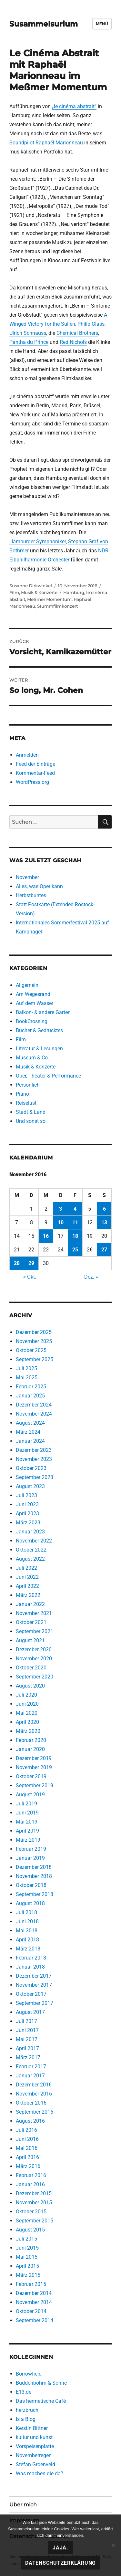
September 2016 (34, 2112)
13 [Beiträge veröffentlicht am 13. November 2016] (104, 1222)
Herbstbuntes (31, 895)
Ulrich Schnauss (27, 333)
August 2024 (30, 1423)
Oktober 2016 (31, 2103)
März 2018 (28, 1949)
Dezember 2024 (34, 1405)
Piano (22, 1094)
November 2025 (34, 1341)
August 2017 (30, 2012)
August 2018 (30, 1903)
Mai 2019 (26, 1822)
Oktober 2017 (31, 1994)
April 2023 (27, 1513)
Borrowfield (29, 2374)
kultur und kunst (34, 2437)
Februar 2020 (31, 1740)
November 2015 (34, 2202)
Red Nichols (73, 342)
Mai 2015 (26, 2257)
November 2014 (34, 2302)
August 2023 (30, 1486)
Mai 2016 (26, 2148)
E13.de (23, 2392)
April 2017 (27, 2048)
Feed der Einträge (35, 764)
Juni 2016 (27, 2139)
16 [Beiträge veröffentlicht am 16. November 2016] (46, 1236)
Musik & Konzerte (39, 592)
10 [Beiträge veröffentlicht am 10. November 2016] (61, 1222)
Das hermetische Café (41, 2401)
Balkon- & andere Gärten (43, 1012)
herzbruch (27, 2410)
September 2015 (34, 2221)
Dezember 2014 (34, 2293)
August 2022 (30, 1559)
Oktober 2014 (31, 2311)
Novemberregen (34, 2455)
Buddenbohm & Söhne (41, 2383)
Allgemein (27, 985)
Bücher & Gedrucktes (39, 1030)
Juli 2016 (26, 2130)
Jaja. (60, 2548)
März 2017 (28, 2057)
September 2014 (34, 2320)
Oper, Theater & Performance (48, 1076)
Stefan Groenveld (35, 2464)
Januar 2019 (30, 1858)
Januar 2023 (30, 1532)
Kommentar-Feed (35, 773)
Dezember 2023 (34, 1450)
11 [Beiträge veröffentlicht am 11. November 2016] (75, 1222)
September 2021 (34, 1631)
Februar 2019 (31, 1849)
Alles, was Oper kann (39, 886)
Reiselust (26, 1103)
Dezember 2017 (34, 1976)
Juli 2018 (26, 1912)
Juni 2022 (27, 1577)
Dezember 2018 (34, 1867)
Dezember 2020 (34, 1649)
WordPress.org (32, 782)
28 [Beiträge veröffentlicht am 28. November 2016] (17, 1263)
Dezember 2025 (34, 1332)
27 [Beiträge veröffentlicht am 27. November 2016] (104, 1250)
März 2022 (28, 1595)
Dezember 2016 (34, 2085)
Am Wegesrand (33, 994)
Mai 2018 (26, 1930)
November (27, 877)
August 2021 (30, 1640)
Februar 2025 (31, 1387)
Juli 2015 (26, 2239)
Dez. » (91, 1277)
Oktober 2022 (31, 1550)
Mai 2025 (26, 1377)
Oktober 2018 (31, 1885)
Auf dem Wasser (34, 1003)
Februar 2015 (31, 2284)
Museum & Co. (32, 1058)
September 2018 (34, 1894)
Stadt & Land (30, 1112)
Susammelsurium (43, 23)
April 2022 (27, 1586)
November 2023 (34, 1459)
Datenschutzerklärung (60, 2563)
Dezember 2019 (34, 1758)
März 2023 (28, 1523)
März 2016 (28, 2166)
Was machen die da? (39, 2473)
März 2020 (28, 1731)
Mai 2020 (26, 1713)
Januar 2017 (30, 2076)
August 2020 (30, 1686)
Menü (102, 23)
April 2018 (27, 1940)
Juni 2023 (27, 1504)
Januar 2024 (30, 1441)
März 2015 (28, 2275)
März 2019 (28, 1840)
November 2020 (34, 1658)
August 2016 (30, 2121)
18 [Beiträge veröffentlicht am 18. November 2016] (75, 1236)
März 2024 (28, 1432)
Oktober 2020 (31, 1668)
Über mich (23, 2505)
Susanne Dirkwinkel (30, 585)
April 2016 (27, 2157)
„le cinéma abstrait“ (74, 106)
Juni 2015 (27, 2248)
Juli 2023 (26, 1495)
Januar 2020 (30, 1749)
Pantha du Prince (28, 342)
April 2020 (27, 1722)
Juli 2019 (26, 1804)
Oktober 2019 (31, 1776)
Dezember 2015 (34, 2193)
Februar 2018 (31, 1958)
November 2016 (34, 2094)
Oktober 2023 (31, 1468)
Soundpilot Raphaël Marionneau (46, 143)
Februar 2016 (31, 2175)
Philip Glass (91, 324)
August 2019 (30, 1794)
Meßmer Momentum (49, 599)
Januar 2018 (30, 1967)
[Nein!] (113, 2545)
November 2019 (34, 1767)
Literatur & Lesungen (39, 1048)
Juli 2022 (26, 1568)
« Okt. (29, 1277)
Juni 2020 (27, 1704)
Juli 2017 (26, 2021)
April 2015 (27, 2266)
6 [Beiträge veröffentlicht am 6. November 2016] (104, 1209)
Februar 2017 (31, 2066)
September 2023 (34, 1477)
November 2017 (34, 1985)
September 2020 (34, 1677)
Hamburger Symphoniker (37, 541)
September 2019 (34, 1785)
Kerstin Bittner (32, 2428)
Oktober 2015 (31, 2212)
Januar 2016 (30, 2184)
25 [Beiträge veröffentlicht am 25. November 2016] (75, 1250)
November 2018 (34, 1876)
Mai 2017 (26, 2039)
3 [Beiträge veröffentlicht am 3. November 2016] (60, 1209)
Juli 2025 (26, 1368)
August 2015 (30, 2230)
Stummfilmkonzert (57, 606)
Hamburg (73, 592)
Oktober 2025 (31, 1350)
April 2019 (27, 1831)
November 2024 (34, 1414)
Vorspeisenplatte (35, 2446)
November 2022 (34, 1541)
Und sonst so (30, 1121)
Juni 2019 (27, 1813)
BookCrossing (31, 1021)
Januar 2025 (30, 1396)
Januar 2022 (30, 1604)
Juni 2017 (27, 2030)
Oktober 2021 (31, 1622)
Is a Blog (25, 2419)
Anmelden (27, 755)
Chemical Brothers (77, 333)
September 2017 (34, 2003)
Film (14, 592)
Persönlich (28, 1085)
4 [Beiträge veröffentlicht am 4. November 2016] (75, 1209)
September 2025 (34, 1359)
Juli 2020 (26, 1695)
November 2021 (34, 1613)
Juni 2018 (27, 1921)
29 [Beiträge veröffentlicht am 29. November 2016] (31, 1263)
